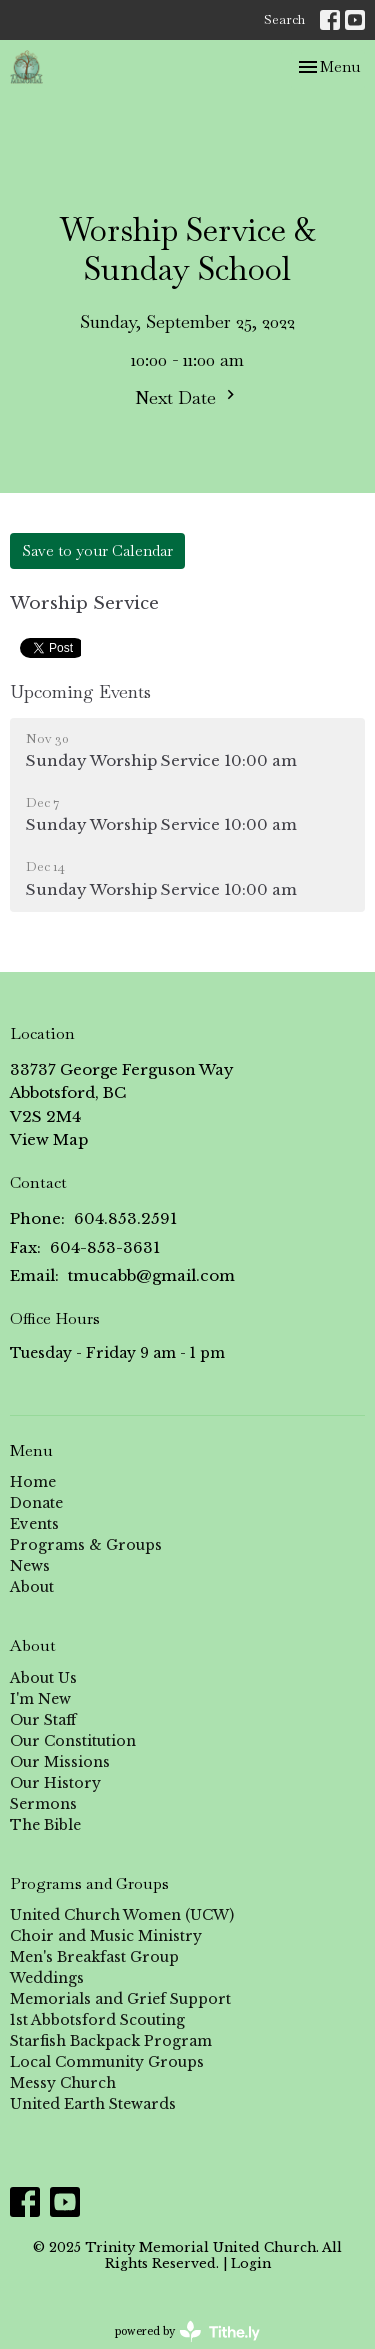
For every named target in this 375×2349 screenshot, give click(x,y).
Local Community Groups (107, 2062)
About (32, 1587)
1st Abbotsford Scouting (97, 2020)
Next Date (187, 397)
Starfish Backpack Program (111, 2041)
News (30, 1566)
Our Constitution (73, 1741)
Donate (36, 1503)
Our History (55, 1783)
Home (33, 1482)
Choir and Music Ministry (106, 1936)
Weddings (47, 1978)
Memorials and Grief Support (120, 1999)
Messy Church (63, 2083)
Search (284, 19)
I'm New (40, 1699)
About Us (43, 1678)
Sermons (43, 1804)
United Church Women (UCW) (122, 1915)
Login (251, 2263)
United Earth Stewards (93, 2104)
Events (34, 1524)
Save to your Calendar (97, 550)
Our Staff (43, 1720)
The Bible (45, 1825)
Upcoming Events (80, 691)
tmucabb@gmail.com (151, 1275)
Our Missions (60, 1762)
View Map (49, 1139)
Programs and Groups (89, 1883)
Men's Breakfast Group (94, 1957)
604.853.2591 (125, 1218)
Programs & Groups (86, 1545)
